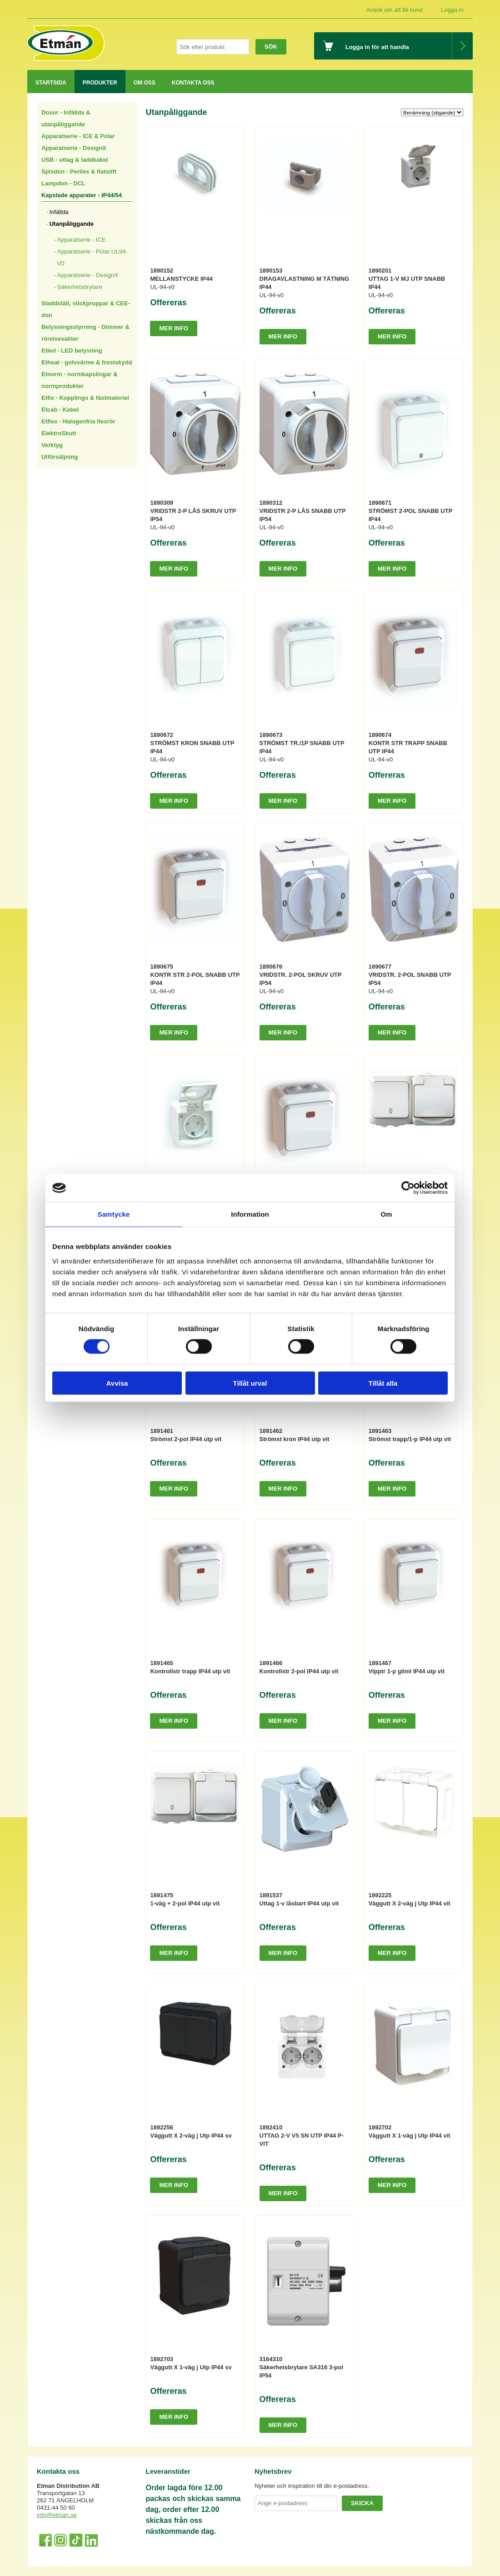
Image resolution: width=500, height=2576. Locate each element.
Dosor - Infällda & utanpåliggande (65, 118)
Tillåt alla (383, 1383)
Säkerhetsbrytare (79, 286)
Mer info (173, 328)
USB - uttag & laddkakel (74, 159)
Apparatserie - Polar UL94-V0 (92, 257)
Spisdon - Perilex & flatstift (78, 171)
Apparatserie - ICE (81, 239)
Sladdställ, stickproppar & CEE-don (85, 309)
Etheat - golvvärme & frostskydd (86, 362)
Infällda (59, 212)
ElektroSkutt (58, 433)
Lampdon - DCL (63, 183)
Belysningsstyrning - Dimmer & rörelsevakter (85, 332)
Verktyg (52, 445)
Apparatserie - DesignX (73, 147)
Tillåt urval (250, 1383)
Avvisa (117, 1383)
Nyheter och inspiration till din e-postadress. (312, 2485)
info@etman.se (57, 2514)
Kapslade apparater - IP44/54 (81, 195)
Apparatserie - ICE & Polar (78, 136)
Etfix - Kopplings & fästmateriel (85, 397)
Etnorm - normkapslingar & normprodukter (79, 380)
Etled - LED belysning (71, 350)
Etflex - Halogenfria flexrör (78, 421)
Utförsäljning (59, 456)
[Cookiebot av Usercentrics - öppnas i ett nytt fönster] (408, 1188)
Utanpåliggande (72, 223)
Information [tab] (250, 1214)
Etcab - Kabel (60, 409)
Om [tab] (386, 1214)
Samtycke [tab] (114, 1214)
